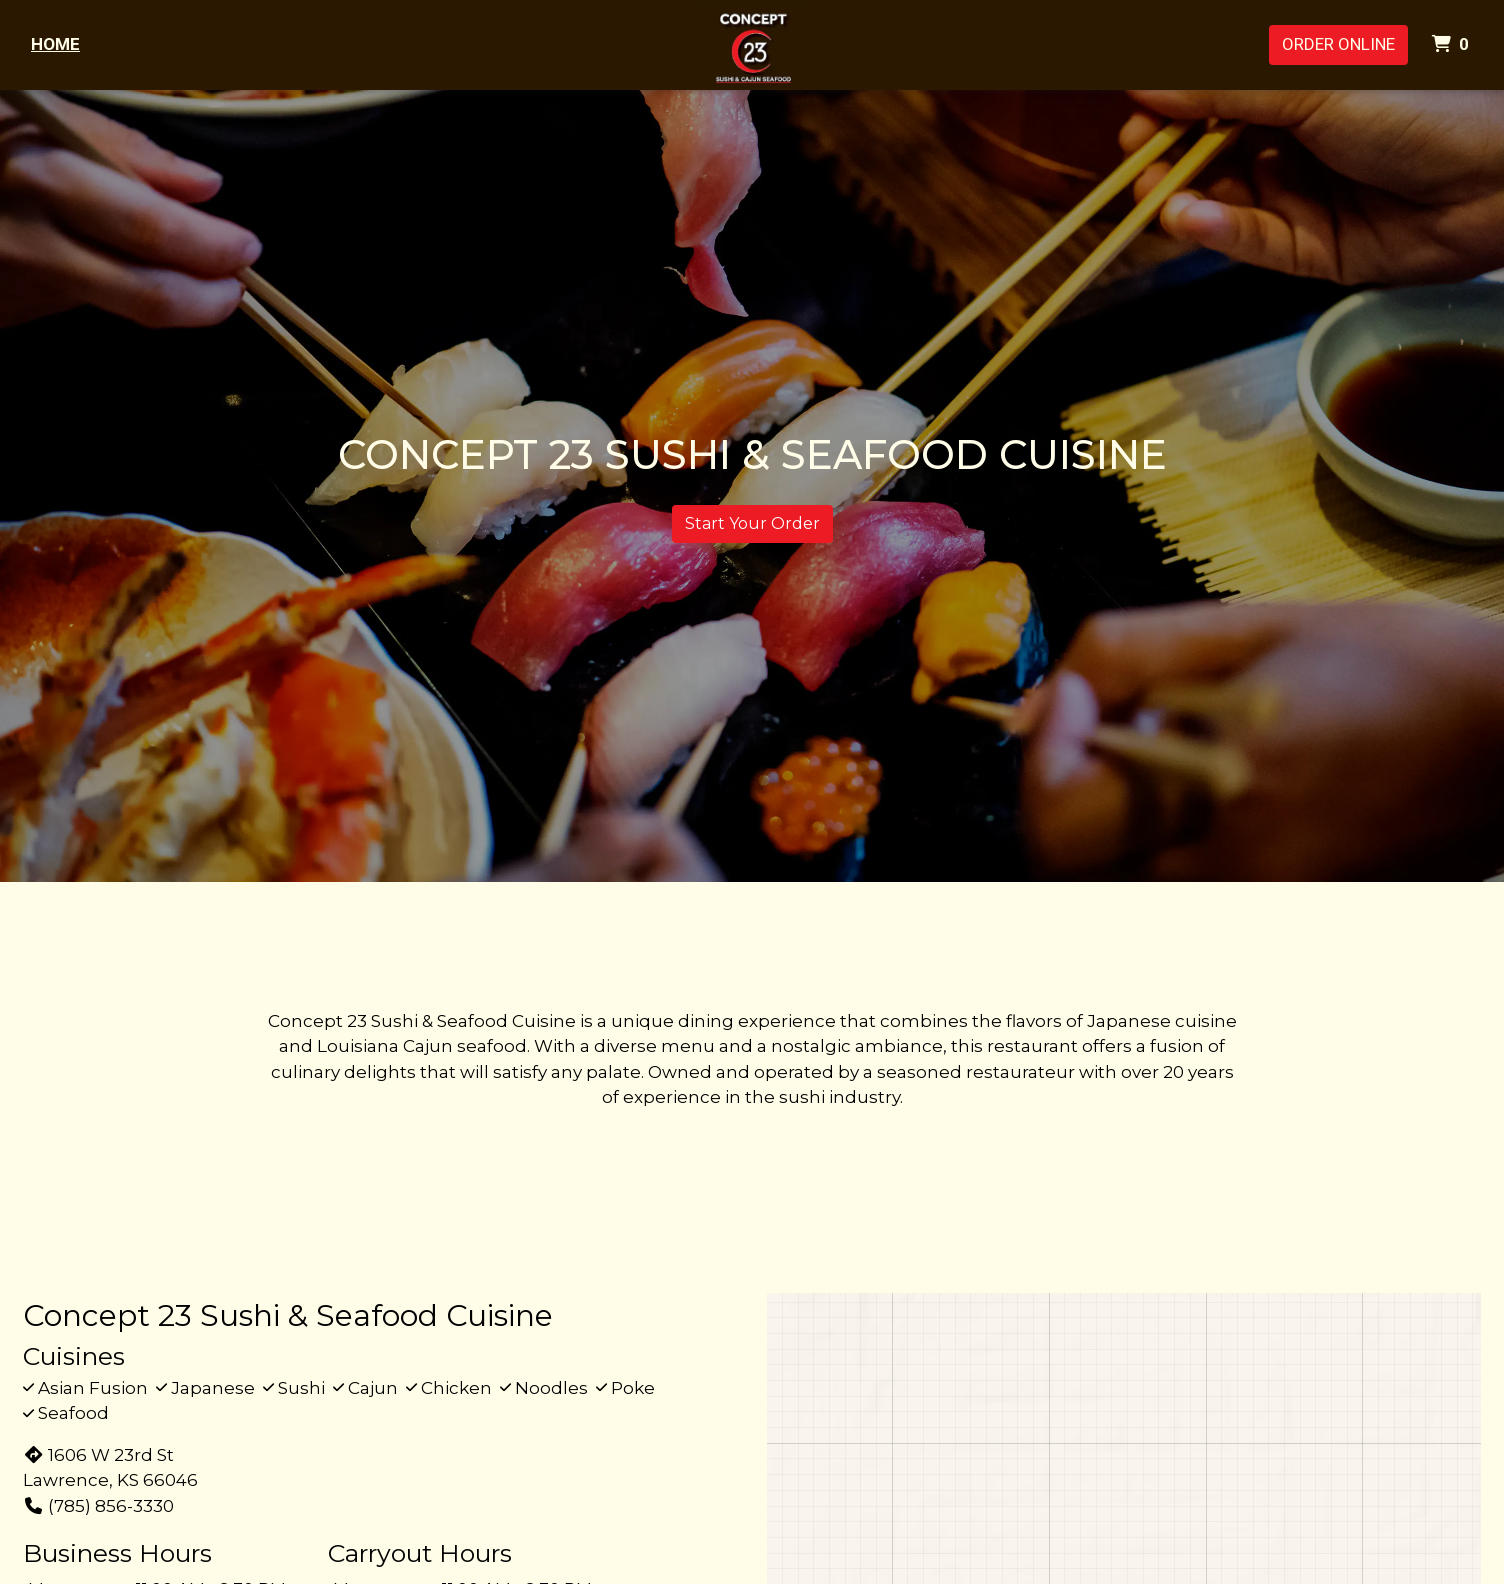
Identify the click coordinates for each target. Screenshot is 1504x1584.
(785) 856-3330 (98, 1506)
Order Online (1338, 44)
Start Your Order (752, 523)
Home (55, 44)
